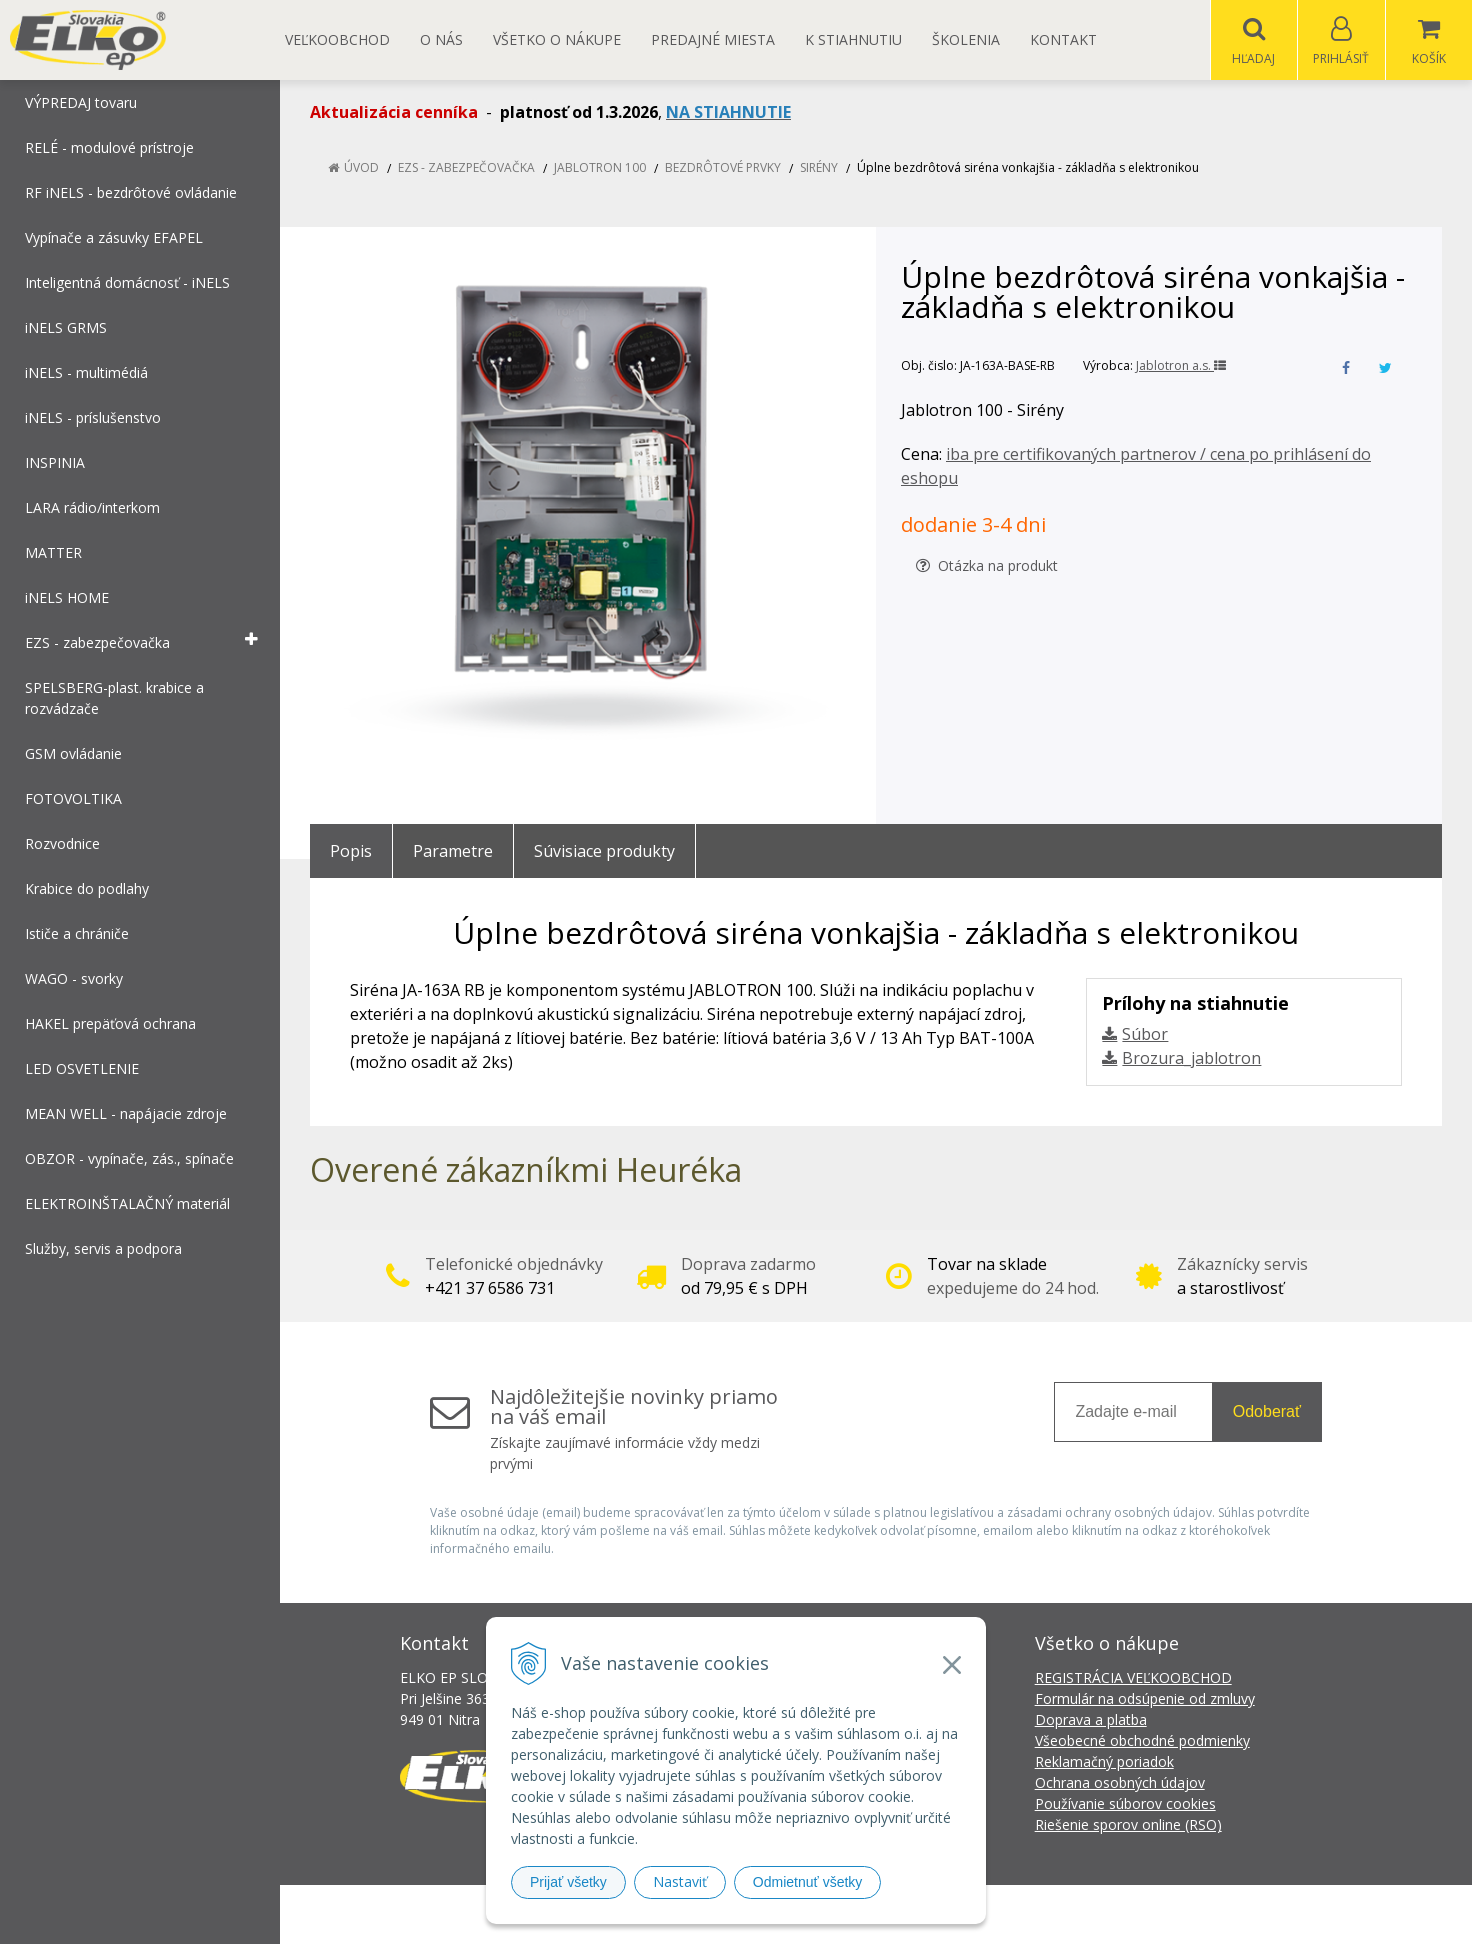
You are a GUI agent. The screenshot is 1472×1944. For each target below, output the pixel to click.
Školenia (966, 39)
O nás (441, 39)
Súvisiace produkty (604, 852)
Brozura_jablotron (1191, 1059)
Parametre (453, 852)
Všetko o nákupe (557, 39)
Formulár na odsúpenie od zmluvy (1145, 1699)
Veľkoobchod (337, 39)
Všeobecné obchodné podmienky (1142, 1741)
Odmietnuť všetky (808, 1882)
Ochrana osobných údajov (1120, 1783)
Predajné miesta (713, 39)
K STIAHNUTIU (853, 39)
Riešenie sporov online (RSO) (1128, 1825)
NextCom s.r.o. (1095, 1914)
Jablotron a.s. (1181, 366)
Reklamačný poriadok (1104, 1762)
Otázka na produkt (987, 566)
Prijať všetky (568, 1882)
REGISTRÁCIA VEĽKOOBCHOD (1133, 1678)
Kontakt (1063, 39)
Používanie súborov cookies (1125, 1804)
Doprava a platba (1091, 1720)
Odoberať (1267, 1412)
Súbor (1145, 1035)
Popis (351, 852)
